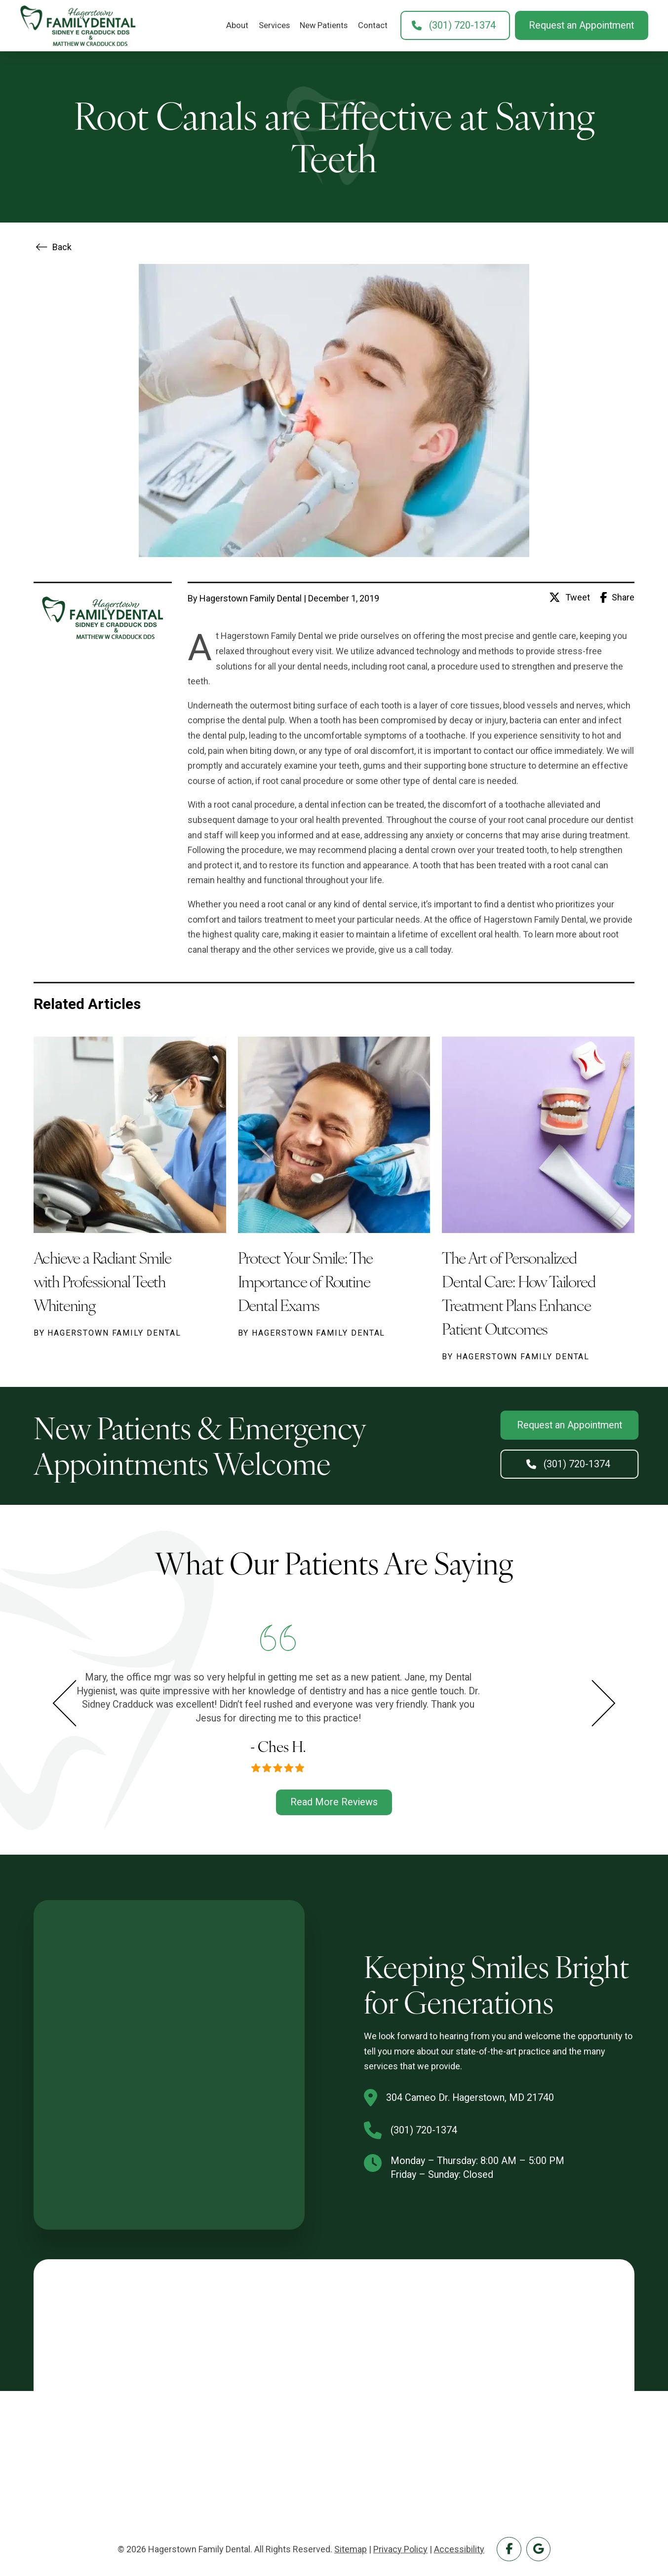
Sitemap (350, 2549)
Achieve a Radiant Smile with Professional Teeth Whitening (102, 1280)
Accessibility (459, 2549)
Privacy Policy (400, 2549)
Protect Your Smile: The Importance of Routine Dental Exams (305, 1280)
